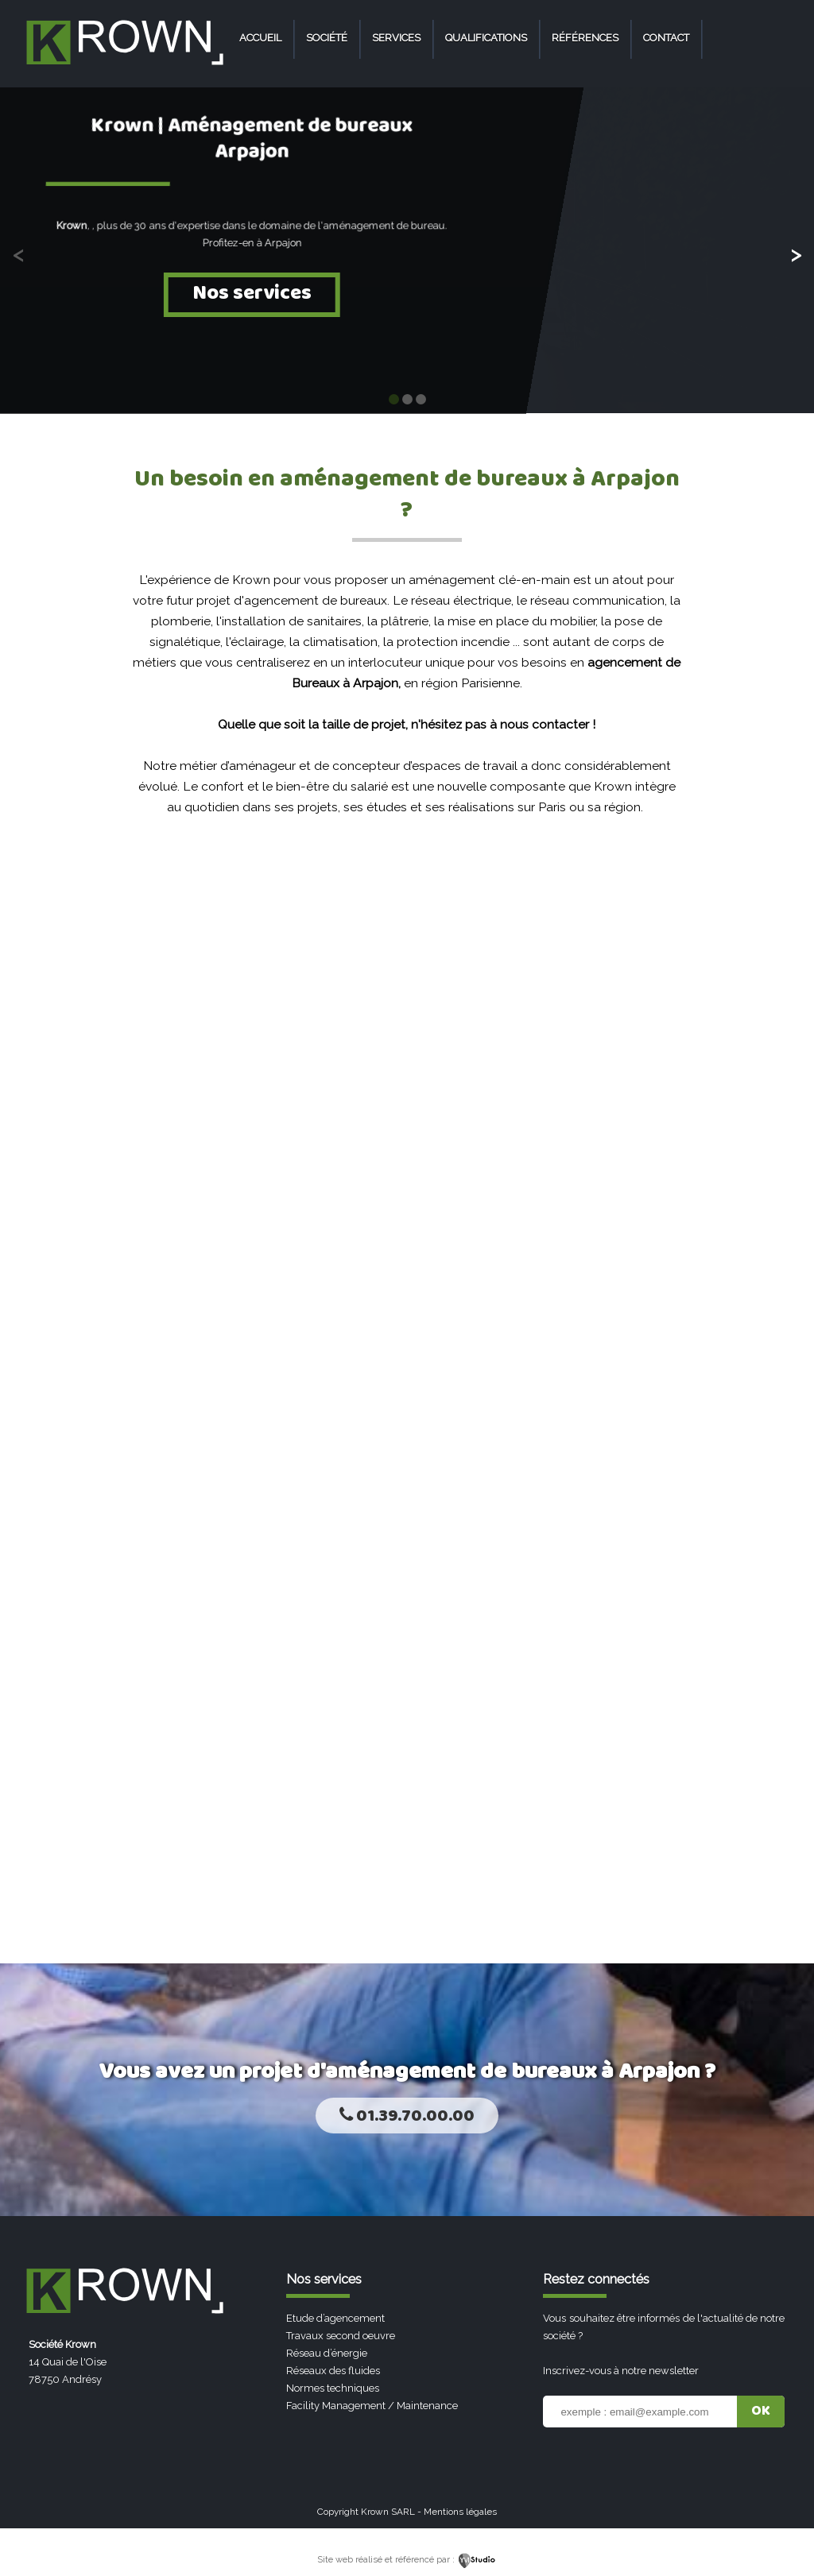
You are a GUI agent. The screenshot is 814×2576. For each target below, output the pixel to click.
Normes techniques (332, 2388)
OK (760, 2411)
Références (585, 38)
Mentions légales (460, 2511)
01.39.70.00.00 (407, 2116)
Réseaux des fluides (333, 2371)
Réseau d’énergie (326, 2353)
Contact (666, 38)
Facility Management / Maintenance (372, 2406)
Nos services (252, 293)
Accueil (260, 38)
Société (326, 38)
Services (396, 38)
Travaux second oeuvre (340, 2336)
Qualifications (486, 38)
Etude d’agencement (335, 2318)
